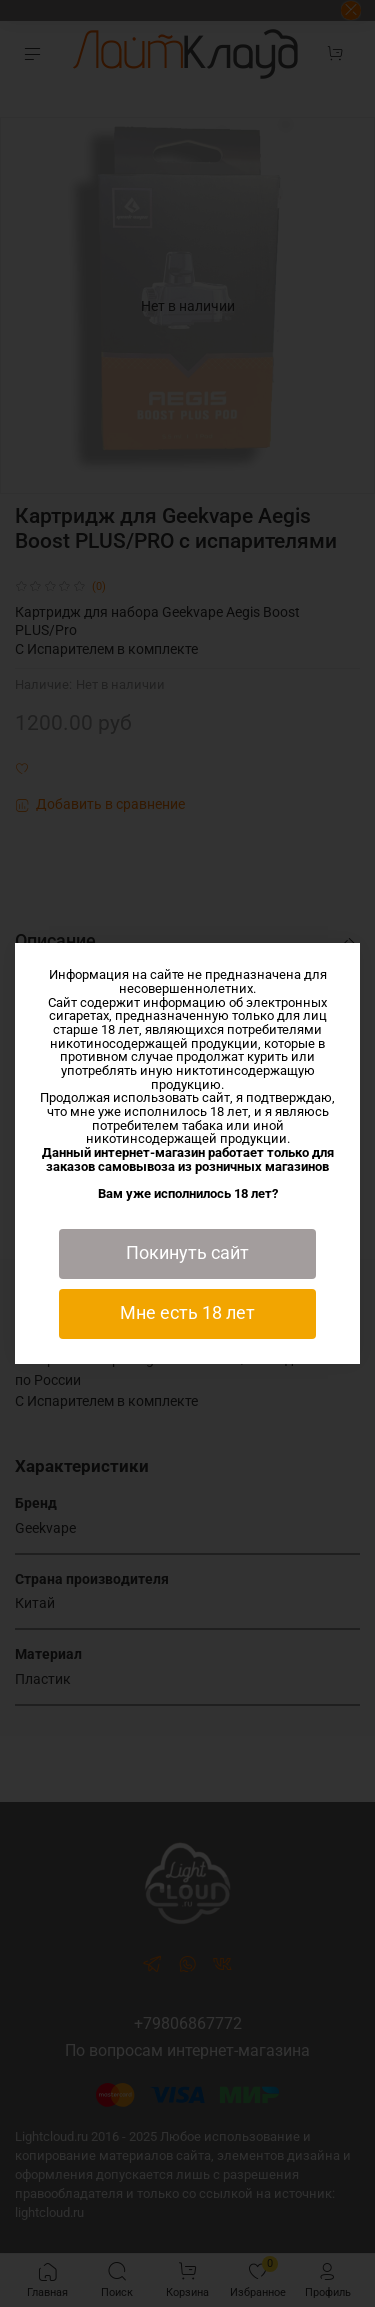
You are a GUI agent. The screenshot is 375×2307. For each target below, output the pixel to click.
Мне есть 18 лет (187, 1313)
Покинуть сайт (187, 1253)
